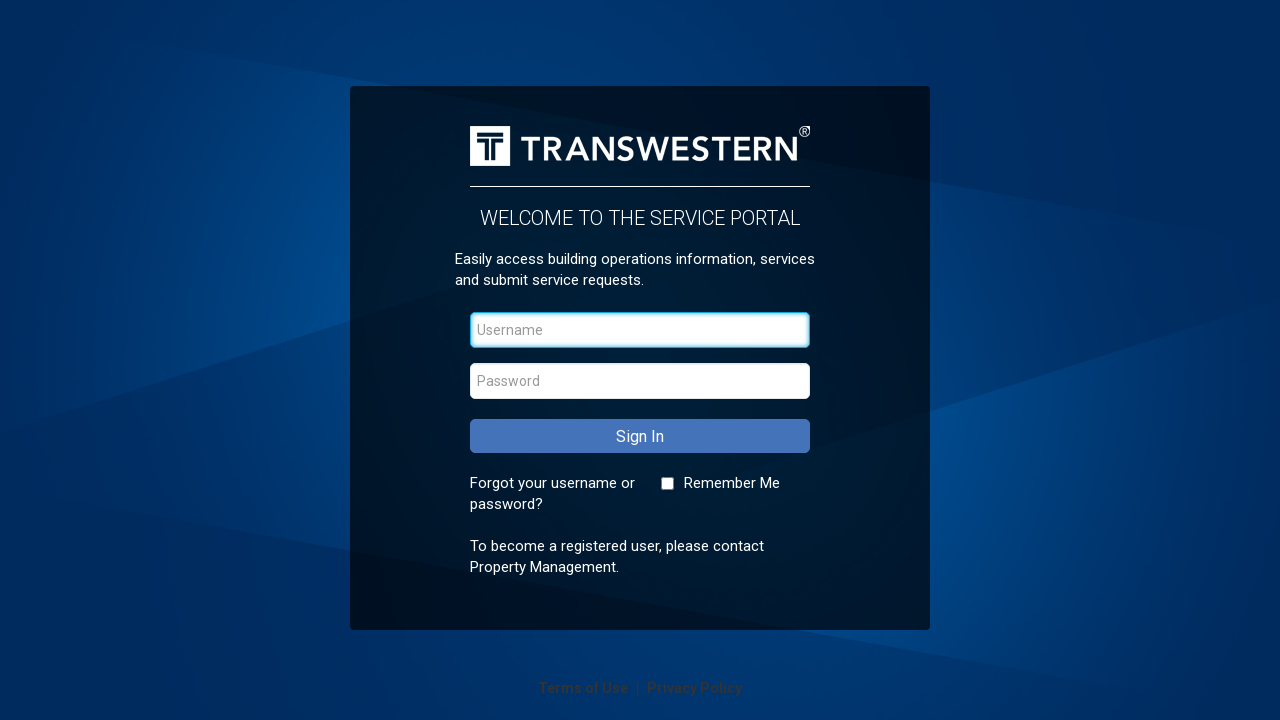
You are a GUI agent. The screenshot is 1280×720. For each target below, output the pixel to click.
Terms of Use (584, 688)
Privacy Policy (694, 688)
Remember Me (732, 483)
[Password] (640, 381)
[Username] (640, 330)
